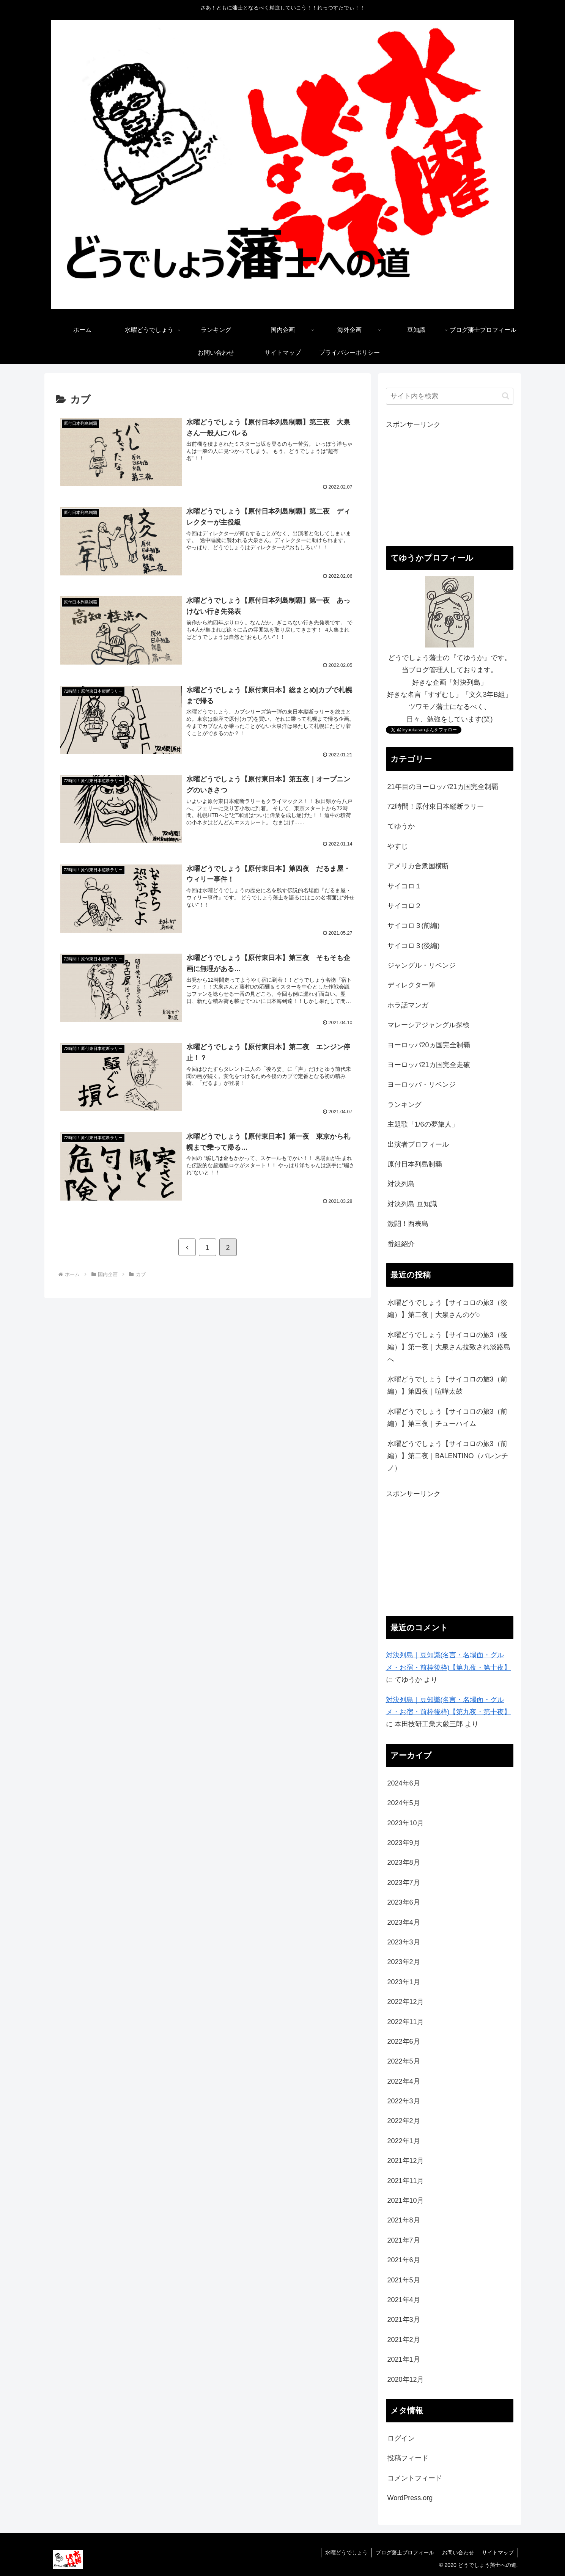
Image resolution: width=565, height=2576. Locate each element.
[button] (505, 395)
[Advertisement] (449, 484)
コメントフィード (414, 2478)
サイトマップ (498, 2552)
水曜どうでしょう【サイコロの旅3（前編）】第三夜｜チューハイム (447, 1417)
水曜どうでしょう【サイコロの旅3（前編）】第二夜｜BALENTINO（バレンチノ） (447, 1456)
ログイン (401, 2438)
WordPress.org (410, 2498)
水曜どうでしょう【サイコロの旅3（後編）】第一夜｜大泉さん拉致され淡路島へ (448, 1347)
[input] (449, 396)
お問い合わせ (458, 2552)
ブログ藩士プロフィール (405, 2552)
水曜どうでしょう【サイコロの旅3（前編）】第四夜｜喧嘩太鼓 (447, 1385)
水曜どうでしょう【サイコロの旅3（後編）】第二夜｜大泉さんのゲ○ (447, 1309)
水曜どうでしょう (346, 2552)
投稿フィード (407, 2458)
